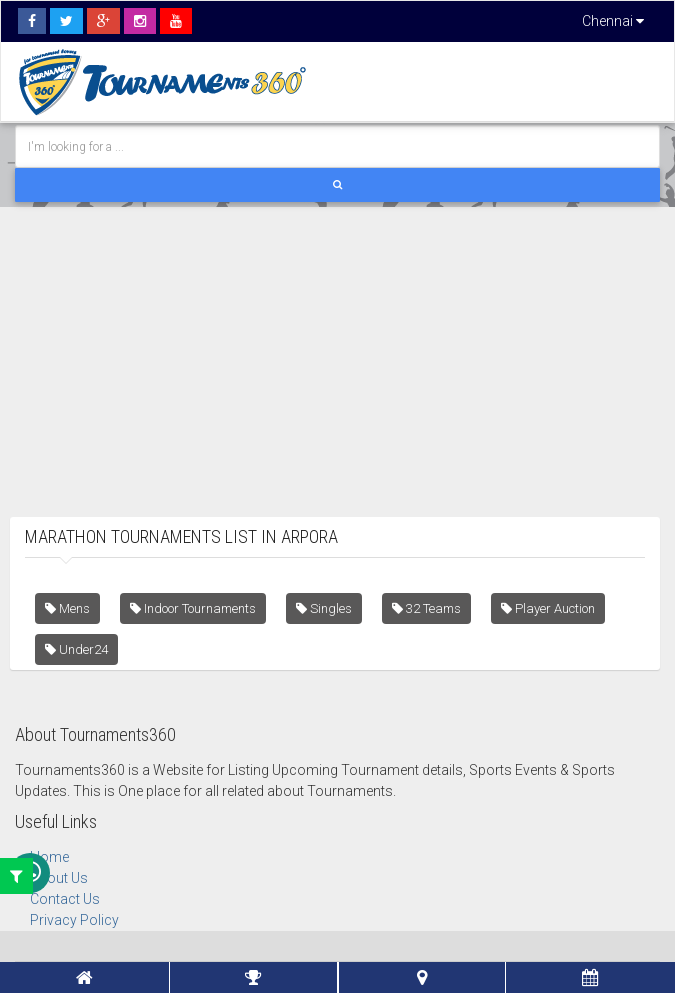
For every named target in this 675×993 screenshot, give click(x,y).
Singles (324, 608)
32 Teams (426, 608)
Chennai (613, 21)
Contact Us (65, 899)
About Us (59, 878)
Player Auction (548, 608)
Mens (67, 608)
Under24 (76, 649)
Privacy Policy (74, 920)
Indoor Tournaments (193, 608)
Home (49, 857)
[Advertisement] (337, 347)
